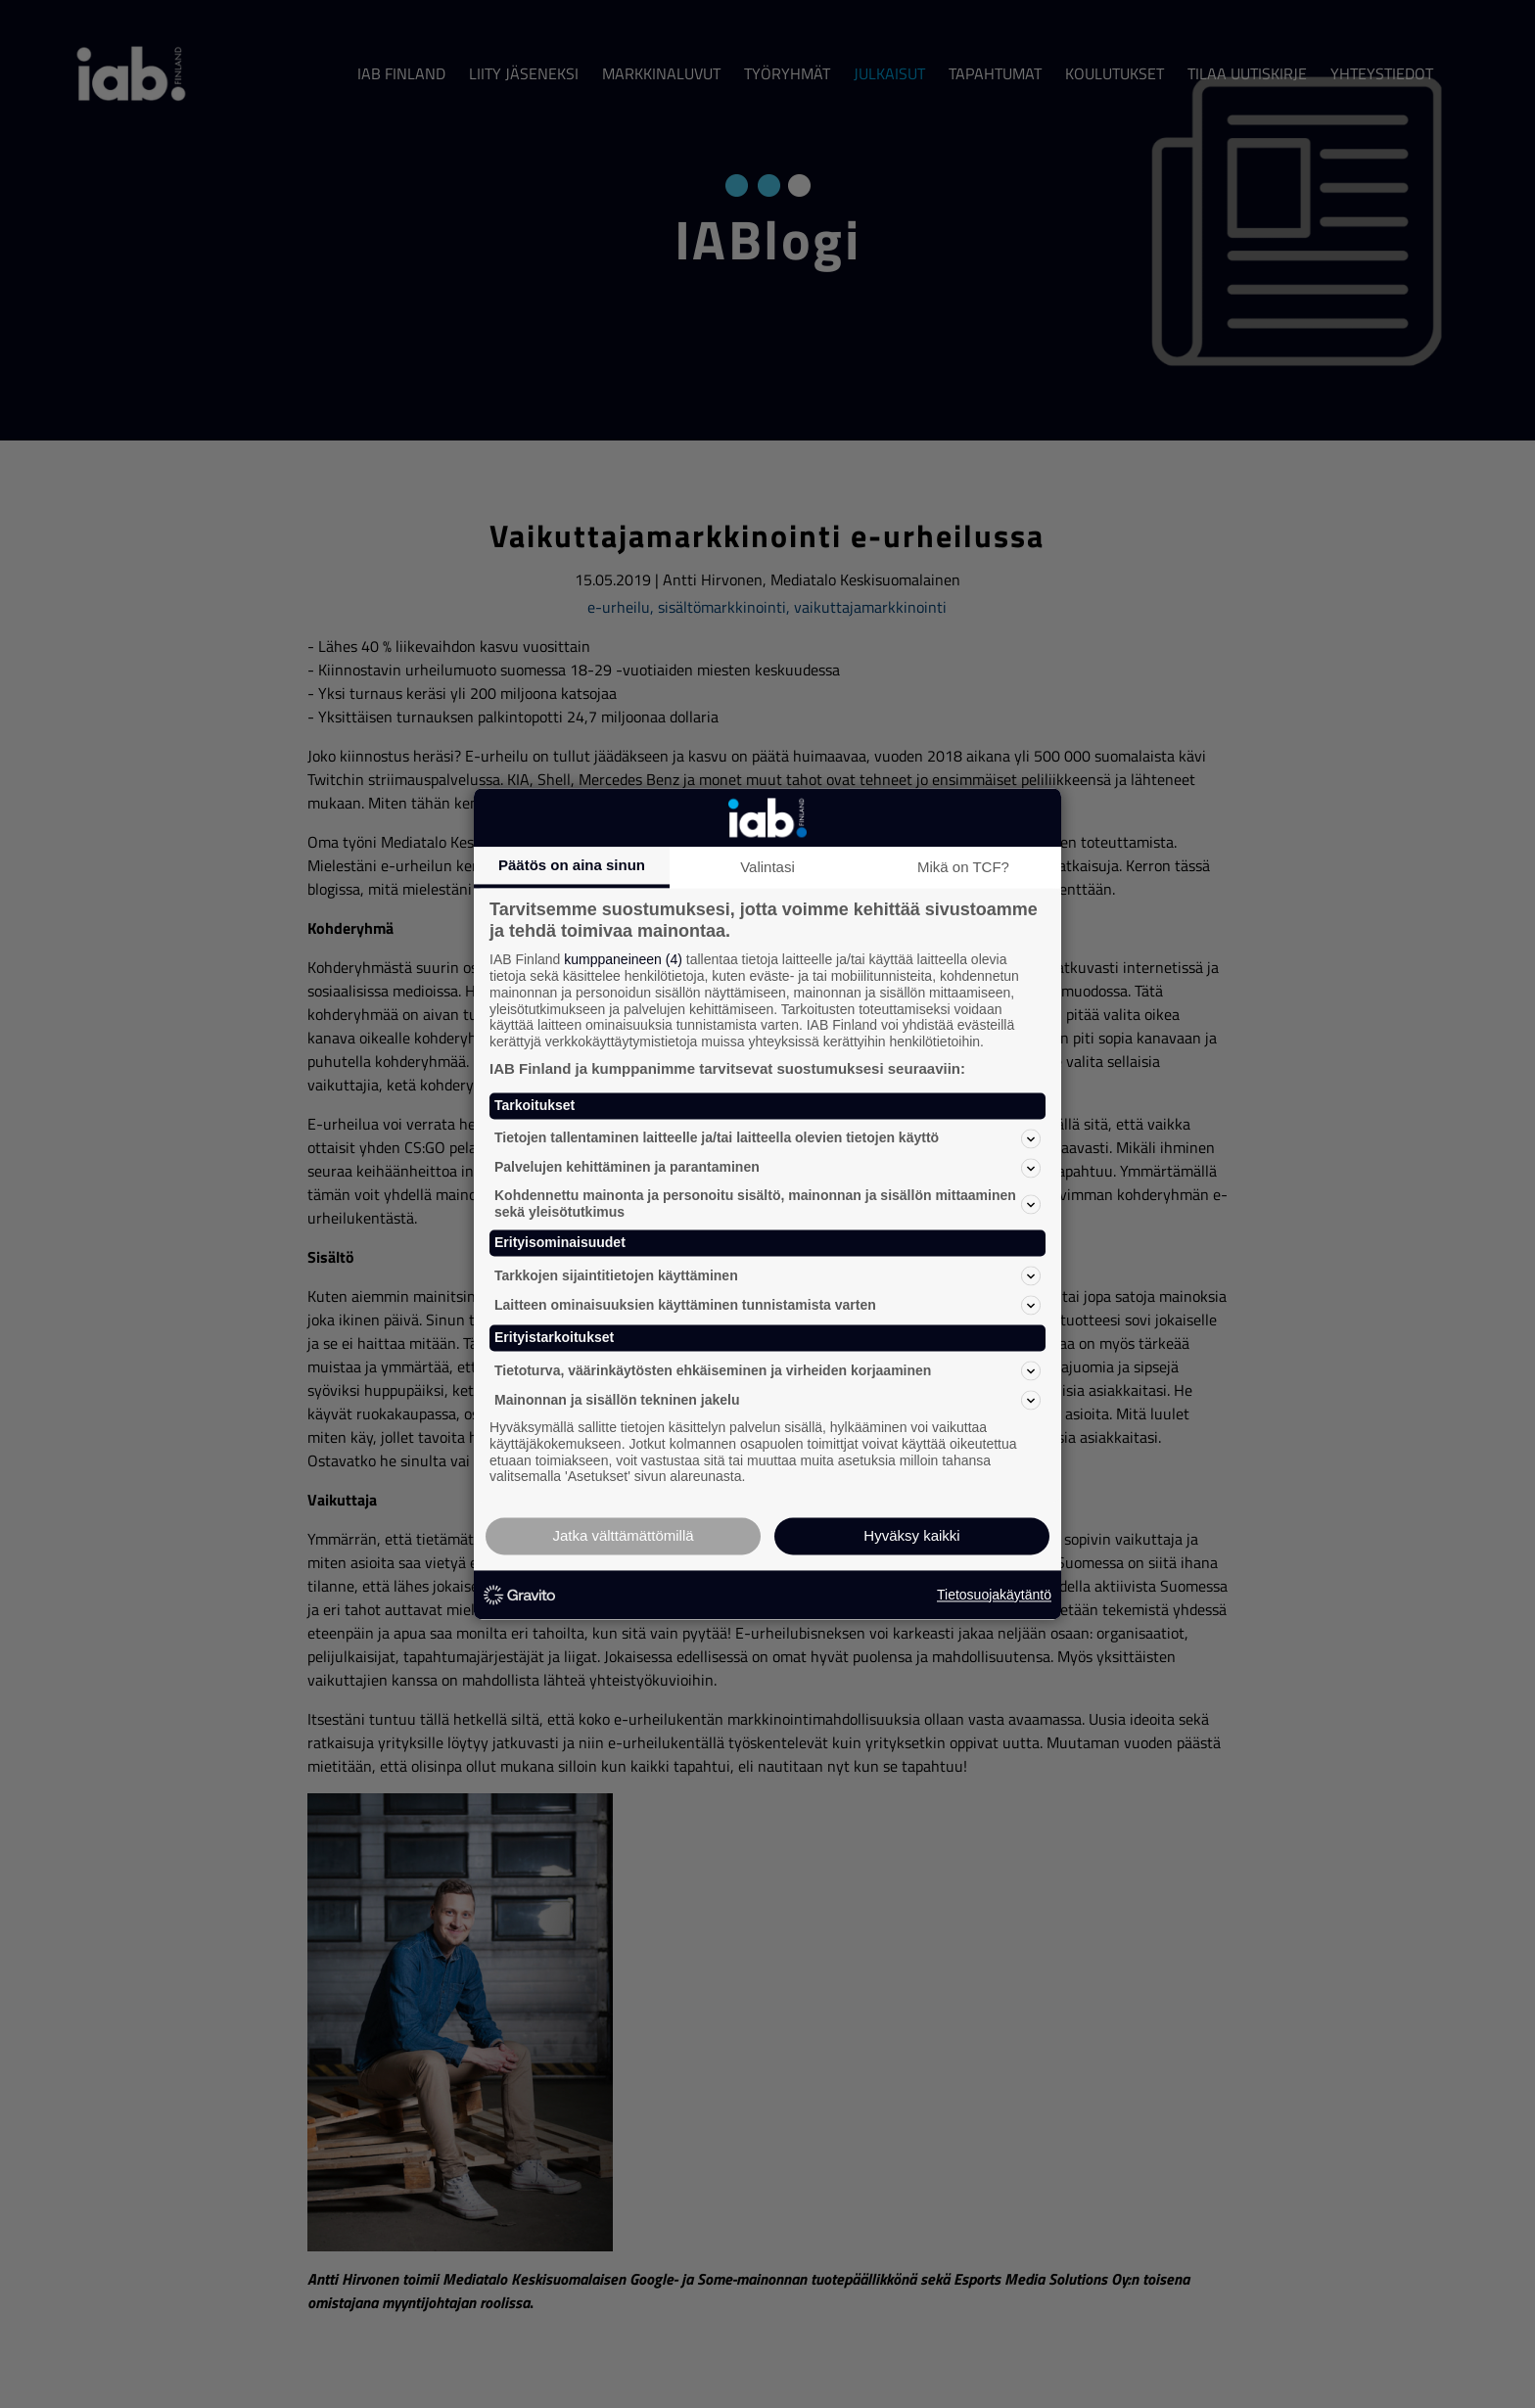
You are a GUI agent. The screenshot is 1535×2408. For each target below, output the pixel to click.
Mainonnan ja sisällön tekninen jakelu (767, 1400)
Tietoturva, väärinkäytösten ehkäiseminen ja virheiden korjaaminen (767, 1370)
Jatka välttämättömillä (622, 1536)
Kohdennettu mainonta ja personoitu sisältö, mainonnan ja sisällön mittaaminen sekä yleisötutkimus (767, 1203)
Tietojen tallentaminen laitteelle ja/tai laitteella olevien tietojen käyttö (767, 1138)
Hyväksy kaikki (911, 1536)
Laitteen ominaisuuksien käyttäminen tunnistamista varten (767, 1306)
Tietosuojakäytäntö (994, 1594)
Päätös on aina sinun (571, 865)
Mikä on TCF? (963, 866)
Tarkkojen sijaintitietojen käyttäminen (767, 1276)
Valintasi (767, 866)
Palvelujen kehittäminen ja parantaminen (767, 1168)
